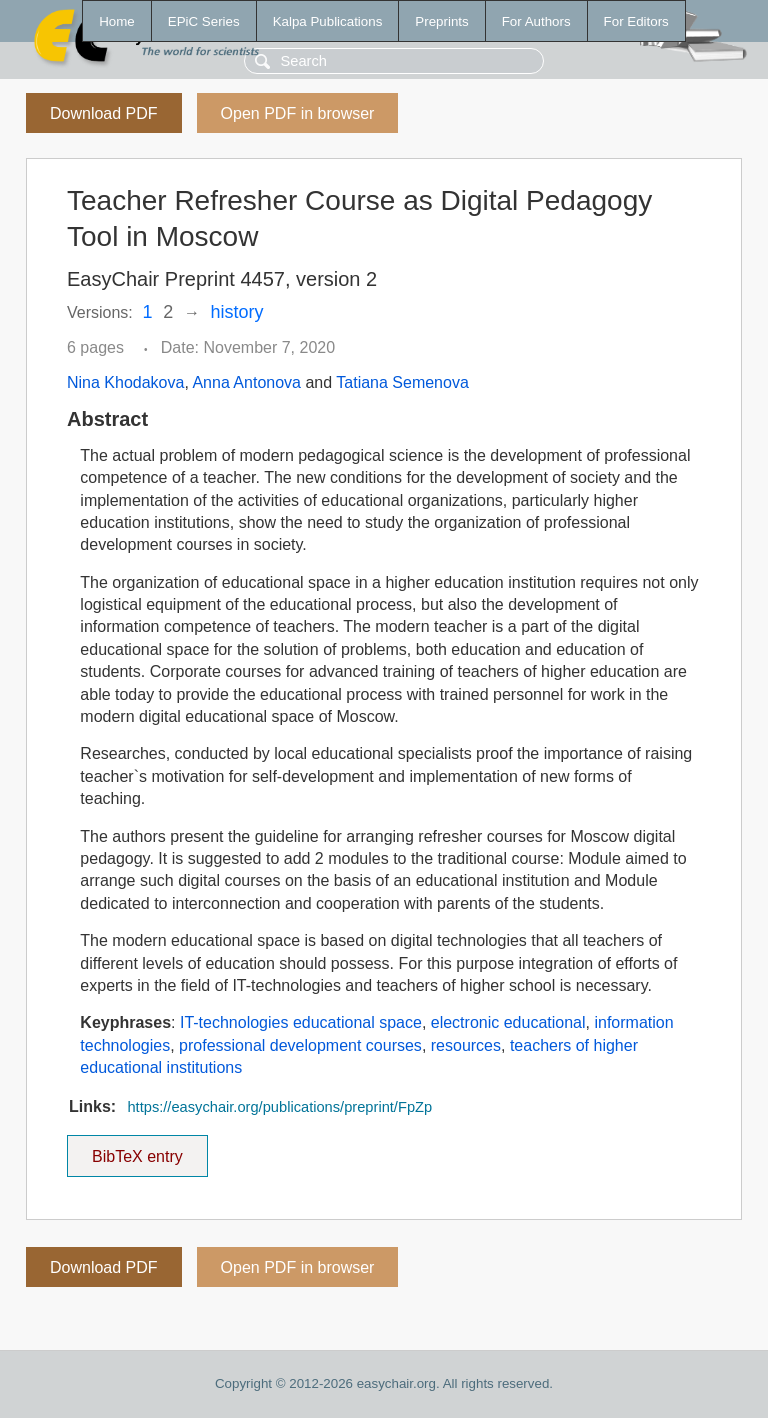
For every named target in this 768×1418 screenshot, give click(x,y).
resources (466, 1045)
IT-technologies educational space (301, 1022)
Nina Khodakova (125, 382)
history (237, 312)
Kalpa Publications (328, 21)
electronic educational (508, 1022)
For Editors (636, 21)
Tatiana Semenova (402, 382)
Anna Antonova (246, 382)
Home (117, 21)
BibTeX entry (137, 1150)
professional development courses (300, 1045)
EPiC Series (204, 21)
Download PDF (104, 113)
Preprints (441, 21)
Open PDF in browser (298, 113)
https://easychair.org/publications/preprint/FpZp (279, 1107)
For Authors (536, 21)
